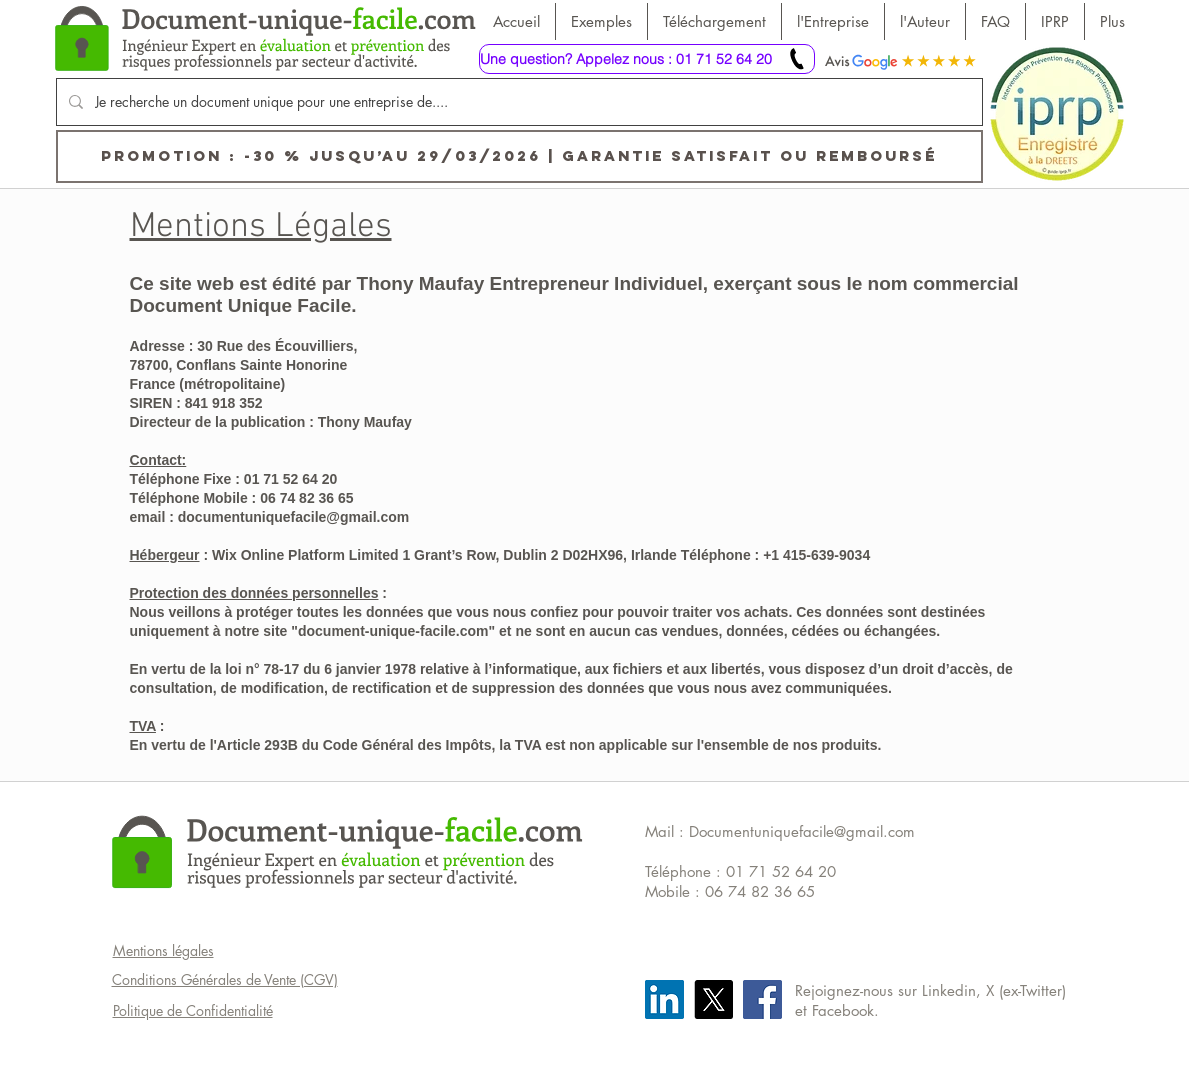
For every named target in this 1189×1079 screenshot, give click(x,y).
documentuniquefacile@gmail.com (293, 517)
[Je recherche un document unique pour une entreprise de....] (517, 102)
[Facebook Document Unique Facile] (762, 999)
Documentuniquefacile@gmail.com (802, 831)
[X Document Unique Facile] (713, 999)
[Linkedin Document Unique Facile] (664, 999)
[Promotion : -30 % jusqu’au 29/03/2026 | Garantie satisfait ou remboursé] (519, 156)
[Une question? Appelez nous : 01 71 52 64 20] (647, 59)
